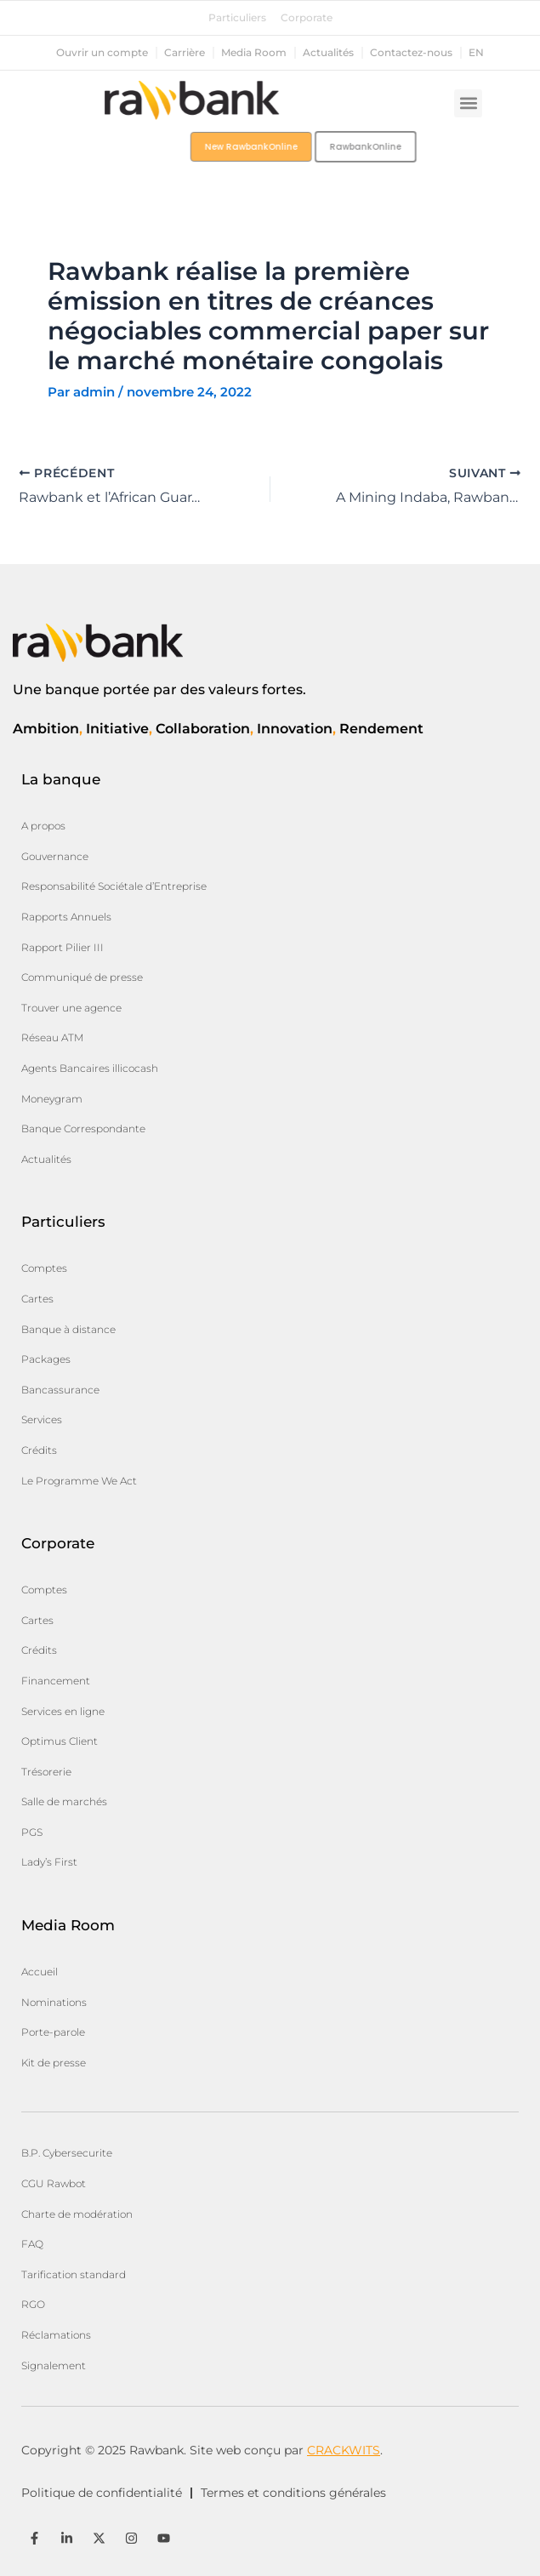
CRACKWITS (343, 2450)
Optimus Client (59, 1741)
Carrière (184, 53)
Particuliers (237, 18)
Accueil (39, 1971)
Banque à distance (68, 1329)
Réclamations (56, 2334)
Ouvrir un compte (102, 53)
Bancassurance (60, 1389)
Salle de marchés (64, 1801)
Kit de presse (53, 2062)
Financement (55, 1680)
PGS (32, 1832)
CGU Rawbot (53, 2183)
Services (41, 1419)
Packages (46, 1359)
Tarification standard (73, 2274)
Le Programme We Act (79, 1480)
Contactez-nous (411, 53)
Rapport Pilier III (62, 947)
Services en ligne (63, 1711)
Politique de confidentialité (101, 2492)
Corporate (307, 18)
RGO (33, 2304)
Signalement (53, 2365)
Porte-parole (53, 2032)
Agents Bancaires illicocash (89, 1068)
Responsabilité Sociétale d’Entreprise (114, 886)
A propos (43, 825)
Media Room (254, 53)
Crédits (39, 1450)
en (476, 53)
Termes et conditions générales (293, 2492)
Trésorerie (46, 1771)
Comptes (44, 1268)
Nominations (54, 2002)
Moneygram (51, 1098)
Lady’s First (49, 1861)
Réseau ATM (52, 1037)
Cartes (37, 1298)
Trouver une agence (71, 1007)
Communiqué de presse (82, 977)
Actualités (328, 53)
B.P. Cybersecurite (66, 2152)
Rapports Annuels (66, 916)
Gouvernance (54, 856)
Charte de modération (77, 2214)
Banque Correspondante (83, 1128)
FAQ (32, 2243)
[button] (468, 103)
